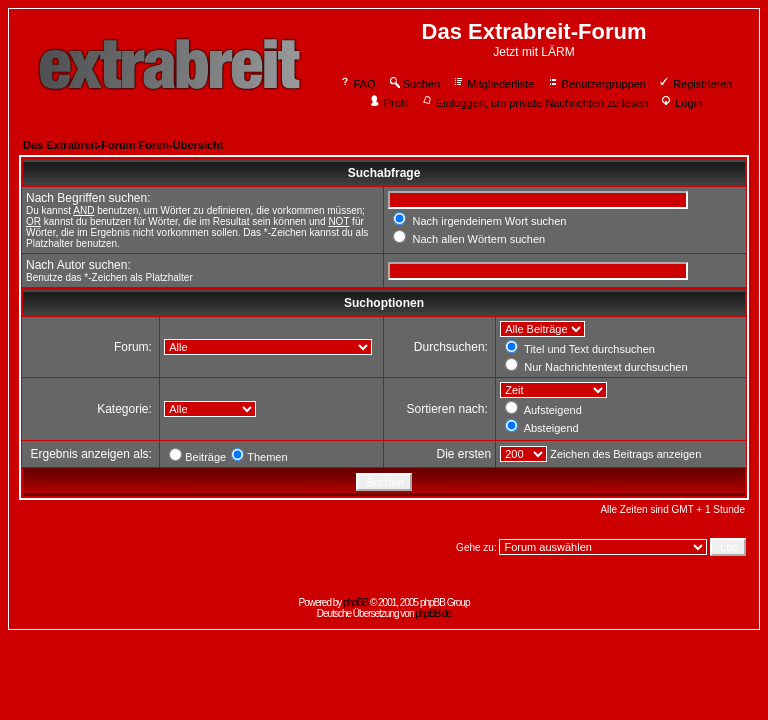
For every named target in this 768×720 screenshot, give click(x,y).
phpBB (355, 602)
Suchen (414, 84)
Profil (389, 103)
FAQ (357, 84)
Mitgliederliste (493, 84)
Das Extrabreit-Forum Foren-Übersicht (123, 145)
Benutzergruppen (596, 84)
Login (681, 103)
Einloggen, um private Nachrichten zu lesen (534, 103)
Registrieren (695, 84)
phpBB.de (433, 613)
